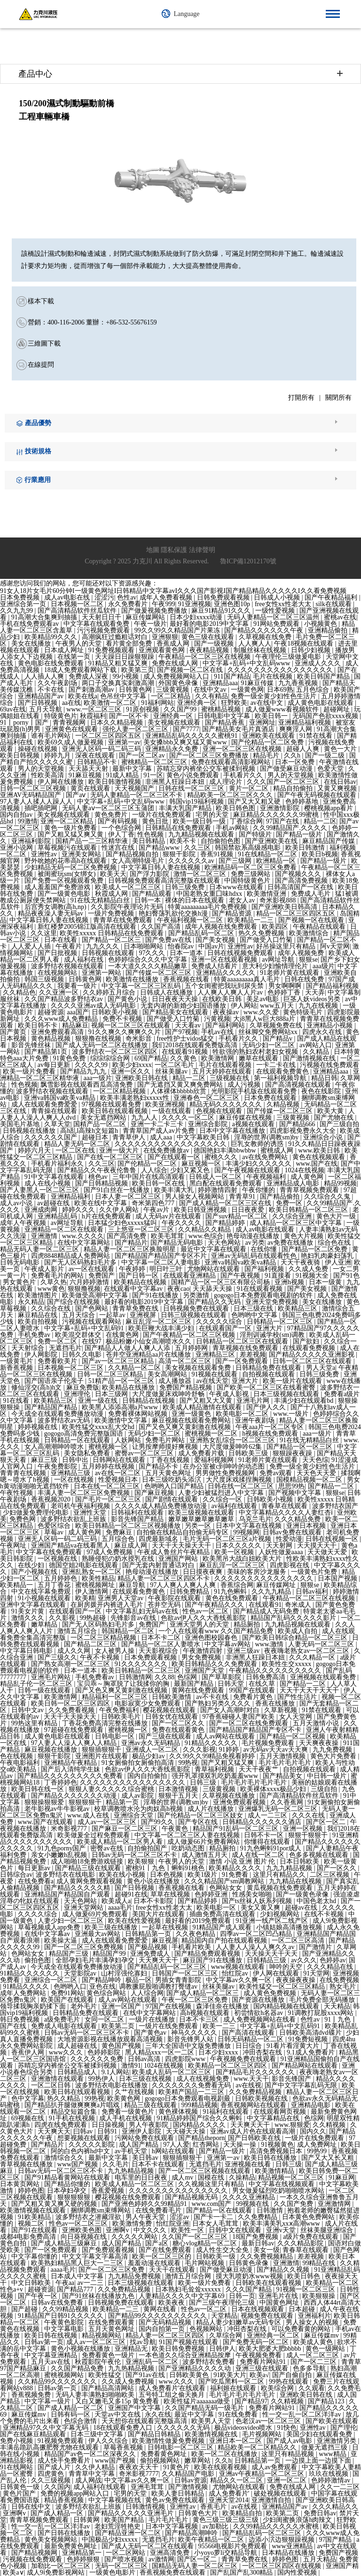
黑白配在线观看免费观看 (226, 1183)
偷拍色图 (38, 1960)
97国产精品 (336, 2539)
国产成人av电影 (290, 2440)
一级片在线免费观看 (162, 814)
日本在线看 (61, 939)
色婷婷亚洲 (212, 1894)
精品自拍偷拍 (293, 788)
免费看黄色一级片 (109, 2355)
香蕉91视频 (217, 854)
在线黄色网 (123, 1334)
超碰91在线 (131, 1894)
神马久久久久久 (195, 2032)
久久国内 (57, 2486)
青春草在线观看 (285, 1505)
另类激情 (197, 1295)
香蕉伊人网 (28, 2052)
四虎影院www (186, 2058)
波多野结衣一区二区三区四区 (115, 1051)
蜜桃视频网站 (65, 2374)
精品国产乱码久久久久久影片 (294, 1617)
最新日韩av (258, 2243)
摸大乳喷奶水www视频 (250, 2276)
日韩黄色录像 (249, 2263)
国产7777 (186, 729)
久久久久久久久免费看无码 (192, 2085)
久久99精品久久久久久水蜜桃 (277, 2526)
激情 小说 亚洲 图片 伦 (243, 1861)
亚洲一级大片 (120, 1150)
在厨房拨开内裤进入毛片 (108, 1604)
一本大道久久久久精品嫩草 (148, 966)
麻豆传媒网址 (277, 1584)
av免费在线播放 (291, 1242)
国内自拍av (17, 814)
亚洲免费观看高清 (58, 1031)
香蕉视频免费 (32, 2394)
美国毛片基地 (20, 1124)
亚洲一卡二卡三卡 (158, 1124)
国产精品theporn (201, 2137)
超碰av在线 (302, 1907)
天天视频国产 (135, 788)
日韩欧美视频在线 (262, 2098)
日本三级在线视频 (146, 2078)
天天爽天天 (54, 2131)
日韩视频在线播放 (30, 1130)
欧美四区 (276, 926)
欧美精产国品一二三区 (192, 2091)
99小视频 (126, 676)
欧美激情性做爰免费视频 (169, 2440)
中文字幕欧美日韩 (204, 1137)
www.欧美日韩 (319, 1150)
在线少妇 (32, 1565)
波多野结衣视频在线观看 (68, 966)
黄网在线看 (160, 2309)
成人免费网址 (317, 2144)
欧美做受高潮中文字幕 (96, 1295)
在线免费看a (36, 1881)
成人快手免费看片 (65, 2460)
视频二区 (32, 2223)
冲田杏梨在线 (263, 2052)
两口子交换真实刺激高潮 (119, 683)
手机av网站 (233, 827)
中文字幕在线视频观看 (282, 2184)
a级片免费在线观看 (311, 2236)
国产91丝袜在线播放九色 (99, 2295)
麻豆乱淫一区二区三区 (159, 1321)
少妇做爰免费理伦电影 (37, 1512)
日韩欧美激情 (172, 1696)
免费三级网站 (251, 873)
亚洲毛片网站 (51, 1677)
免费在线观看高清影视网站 (231, 762)
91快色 (287, 2427)
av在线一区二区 (118, 1473)
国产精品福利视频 (332, 985)
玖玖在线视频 (329, 2473)
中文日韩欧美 (32, 2282)
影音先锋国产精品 (138, 1519)
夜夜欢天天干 (139, 2467)
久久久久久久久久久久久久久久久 (264, 1578)
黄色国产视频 (122, 2045)
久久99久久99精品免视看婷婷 (213, 1756)
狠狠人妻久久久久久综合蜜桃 (112, 1789)
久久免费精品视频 (256, 2091)
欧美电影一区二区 (243, 1413)
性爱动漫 (289, 1538)
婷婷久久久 (79, 1209)
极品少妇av (149, 1756)
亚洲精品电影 (311, 2105)
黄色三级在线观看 (208, 636)
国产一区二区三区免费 (112, 2269)
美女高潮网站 (168, 1374)
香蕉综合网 (236, 1584)
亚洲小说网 (17, 847)
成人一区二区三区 (313, 2355)
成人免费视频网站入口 (177, 676)
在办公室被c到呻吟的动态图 (225, 1466)
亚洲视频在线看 (249, 2164)
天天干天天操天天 (71, 1716)
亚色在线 (102, 1986)
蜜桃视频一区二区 (212, 1433)
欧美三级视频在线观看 (202, 1512)
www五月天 (278, 1005)
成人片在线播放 (211, 1808)
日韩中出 (76, 1459)
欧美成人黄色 (314, 2342)
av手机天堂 (132, 2151)
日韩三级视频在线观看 (194, 1315)
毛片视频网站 (262, 2434)
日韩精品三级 (267, 1960)
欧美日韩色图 (236, 808)
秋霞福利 (93, 715)
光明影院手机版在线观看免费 (254, 1091)
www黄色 (51, 1288)
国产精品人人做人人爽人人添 (128, 1347)
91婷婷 (230, 1749)
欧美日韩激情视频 (115, 781)
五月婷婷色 (61, 1578)
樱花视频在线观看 (170, 1710)
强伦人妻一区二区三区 (136, 729)
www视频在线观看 (239, 1966)
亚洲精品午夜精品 (71, 1762)
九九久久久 (103, 946)
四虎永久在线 (323, 1031)
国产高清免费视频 (302, 880)
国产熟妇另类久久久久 (218, 1703)
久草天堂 (57, 1124)
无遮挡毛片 (65, 1347)
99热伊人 (102, 2078)
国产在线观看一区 (175, 1157)
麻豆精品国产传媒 (329, 841)
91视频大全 (313, 1275)
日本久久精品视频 (117, 722)
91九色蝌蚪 (231, 1591)
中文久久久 (150, 2230)
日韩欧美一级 (216, 2256)
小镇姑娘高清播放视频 (290, 1927)
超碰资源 (51, 1012)
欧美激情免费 (133, 2223)
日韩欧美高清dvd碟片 (311, 2032)
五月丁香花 (55, 1584)
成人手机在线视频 (126, 2118)
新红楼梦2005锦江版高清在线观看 (88, 926)
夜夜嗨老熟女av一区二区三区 (307, 1650)
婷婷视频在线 (38, 1426)
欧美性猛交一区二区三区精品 (283, 1986)
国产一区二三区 (314, 2361)
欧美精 (85, 1598)
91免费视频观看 (112, 650)
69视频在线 (28, 2118)
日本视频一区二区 (78, 604)
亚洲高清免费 (170, 2552)
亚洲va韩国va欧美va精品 (60, 1097)
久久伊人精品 (96, 2467)
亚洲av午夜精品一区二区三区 (262, 2473)
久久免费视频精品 (267, 2256)
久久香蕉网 (287, 1802)
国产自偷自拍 (293, 2374)
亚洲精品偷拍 (328, 630)
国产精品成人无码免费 (267, 1611)
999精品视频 (199, 2105)
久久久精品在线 (331, 1966)
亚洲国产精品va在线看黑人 (71, 1545)
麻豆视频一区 (202, 1163)
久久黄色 (184, 1058)
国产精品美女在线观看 (176, 1012)
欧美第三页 (137, 669)
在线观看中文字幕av (134, 1288)
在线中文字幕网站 (84, 1242)
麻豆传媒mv (322, 2335)
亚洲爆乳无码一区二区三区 (278, 1808)
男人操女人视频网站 (195, 1196)
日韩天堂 (232, 1683)
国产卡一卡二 (214, 2216)
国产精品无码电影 (177, 1242)
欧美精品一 (17, 1584)
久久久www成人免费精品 (62, 1018)
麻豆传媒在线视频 (246, 1117)
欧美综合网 (278, 2388)
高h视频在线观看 (205, 2012)
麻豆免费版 (82, 1387)
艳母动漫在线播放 (254, 1236)
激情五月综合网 (189, 2276)
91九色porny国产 (62, 1848)
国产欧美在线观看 (332, 2421)
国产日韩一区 (139, 1275)
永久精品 (31, 1301)
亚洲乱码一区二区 (153, 2361)
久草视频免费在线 (277, 1025)
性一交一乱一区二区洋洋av (302, 2414)
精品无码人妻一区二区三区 (40, 1249)
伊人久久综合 (109, 2440)
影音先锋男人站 (191, 2039)
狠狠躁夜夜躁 (293, 1453)
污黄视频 (217, 1018)
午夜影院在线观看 (175, 1598)
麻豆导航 (133, 1584)
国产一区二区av (142, 755)
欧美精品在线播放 (129, 1387)
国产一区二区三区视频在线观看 (205, 2170)
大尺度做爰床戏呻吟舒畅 (169, 1394)
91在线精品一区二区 (268, 854)
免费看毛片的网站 (58, 1275)
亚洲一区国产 (122, 2006)
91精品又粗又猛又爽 (118, 663)
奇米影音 (140, 1038)
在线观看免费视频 (310, 1347)
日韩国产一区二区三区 (186, 1973)
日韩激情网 (135, 1677)
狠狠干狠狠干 (309, 1835)
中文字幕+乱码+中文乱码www (247, 663)
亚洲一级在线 (98, 1400)
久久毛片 (115, 2164)
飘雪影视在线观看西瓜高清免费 (87, 1084)
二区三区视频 (330, 1874)
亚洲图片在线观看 (102, 1756)
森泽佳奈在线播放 (223, 2006)
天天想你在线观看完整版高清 (145, 2421)
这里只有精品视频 (288, 2453)
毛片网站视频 (205, 2263)
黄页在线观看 (91, 788)
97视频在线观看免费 (112, 1104)
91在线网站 (17, 2467)
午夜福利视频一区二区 (191, 920)
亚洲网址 (262, 722)
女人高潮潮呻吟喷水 (55, 1446)
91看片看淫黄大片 (294, 2045)
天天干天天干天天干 (310, 1690)
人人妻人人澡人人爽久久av (256, 1947)
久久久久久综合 (220, 1321)
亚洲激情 (45, 1236)
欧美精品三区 (298, 1308)
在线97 (92, 1341)
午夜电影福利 (20, 1762)
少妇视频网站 (280, 1914)
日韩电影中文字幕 (224, 715)
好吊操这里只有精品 (286, 946)
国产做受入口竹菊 (267, 939)
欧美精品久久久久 (236, 1868)
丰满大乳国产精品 (186, 808)
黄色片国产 (20, 2493)
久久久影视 (199, 1749)
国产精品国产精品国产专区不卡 (256, 1729)
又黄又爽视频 (338, 788)
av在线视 (248, 2085)
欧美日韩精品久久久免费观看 (215, 1663)
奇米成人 (299, 1604)
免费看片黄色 (254, 1696)
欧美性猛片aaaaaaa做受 (198, 2401)
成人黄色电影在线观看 (321, 702)
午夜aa (64, 2282)
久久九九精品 (272, 1591)
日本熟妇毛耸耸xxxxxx (189, 2289)
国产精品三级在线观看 (89, 1868)
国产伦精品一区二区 (148, 1163)
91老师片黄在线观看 (290, 972)
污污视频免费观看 (104, 630)
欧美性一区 (188, 2230)
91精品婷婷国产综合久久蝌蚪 (200, 2118)
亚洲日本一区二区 (236, 2440)
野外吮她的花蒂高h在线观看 (66, 860)
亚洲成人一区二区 (153, 1749)
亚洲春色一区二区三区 (207, 1097)
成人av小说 (17, 1203)
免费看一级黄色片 (129, 2111)
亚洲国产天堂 (205, 1670)
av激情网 (161, 2559)
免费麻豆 (120, 1532)
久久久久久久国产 (51, 1137)
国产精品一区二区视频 (293, 1736)
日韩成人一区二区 (216, 1176)
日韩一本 (148, 900)
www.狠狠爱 (292, 2124)
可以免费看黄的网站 (301, 2328)
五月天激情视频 (283, 1756)
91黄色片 (177, 2467)
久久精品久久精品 (205, 1229)
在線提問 (41, 364)
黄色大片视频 (304, 1236)
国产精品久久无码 (215, 1301)
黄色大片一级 (337, 1216)
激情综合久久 (65, 2157)
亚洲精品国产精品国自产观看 (68, 1894)
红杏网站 (207, 2144)
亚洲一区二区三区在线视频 (243, 748)
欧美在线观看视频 (221, 2467)
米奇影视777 (70, 1828)
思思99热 (291, 1486)
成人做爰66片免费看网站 (204, 1841)
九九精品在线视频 (296, 1881)
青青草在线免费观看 (123, 920)
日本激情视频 (179, 1789)
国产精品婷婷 (226, 1222)
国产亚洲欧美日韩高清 (285, 906)
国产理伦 (343, 2427)
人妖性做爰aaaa (282, 1552)
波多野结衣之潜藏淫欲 (89, 2216)
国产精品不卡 (159, 1466)
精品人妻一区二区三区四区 (166, 2335)
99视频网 (246, 1532)
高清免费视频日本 (277, 2151)
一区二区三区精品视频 (104, 1637)
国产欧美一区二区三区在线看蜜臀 (267, 1387)
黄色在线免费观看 (232, 1598)
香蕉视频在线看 (187, 979)
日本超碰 (303, 2309)
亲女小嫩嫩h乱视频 (60, 1854)
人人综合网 (147, 1993)
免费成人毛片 (311, 893)
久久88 (164, 1677)
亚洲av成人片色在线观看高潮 (253, 2131)
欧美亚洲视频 (166, 1104)
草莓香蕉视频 (124, 2447)
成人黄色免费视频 (270, 1993)
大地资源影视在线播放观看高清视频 (111, 2039)
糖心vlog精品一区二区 (205, 2243)
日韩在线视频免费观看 (241, 952)
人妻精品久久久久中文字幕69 (182, 2295)
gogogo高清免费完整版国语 (84, 1433)
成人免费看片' (230, 2493)
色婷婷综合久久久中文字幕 (148, 959)
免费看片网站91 (264, 2361)
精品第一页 (123, 1802)
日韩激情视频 (146, 2506)
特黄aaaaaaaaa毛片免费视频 (208, 906)
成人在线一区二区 (259, 1854)
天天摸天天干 (317, 1545)
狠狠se (308, 959)
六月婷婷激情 (90, 1282)
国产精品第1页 (46, 1051)
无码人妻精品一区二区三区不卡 (137, 794)
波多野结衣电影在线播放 (112, 2085)
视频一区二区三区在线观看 (131, 1025)
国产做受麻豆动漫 (287, 768)
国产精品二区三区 (91, 1644)
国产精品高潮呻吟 (192, 2532)
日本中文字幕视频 (172, 2526)
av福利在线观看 (235, 1505)
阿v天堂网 (335, 946)
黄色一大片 (341, 748)
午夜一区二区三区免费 (195, 1999)
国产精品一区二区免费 (315, 1249)
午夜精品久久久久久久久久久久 (276, 1670)
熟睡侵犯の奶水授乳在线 (119, 1558)
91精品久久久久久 (212, 1742)
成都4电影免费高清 (29, 2236)
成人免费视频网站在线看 (260, 2019)
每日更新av (35, 1868)
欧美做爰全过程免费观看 (94, 1835)
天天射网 (280, 1545)
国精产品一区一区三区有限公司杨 (221, 1282)
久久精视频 (330, 2124)
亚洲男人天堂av (121, 1598)
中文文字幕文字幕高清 (96, 2256)
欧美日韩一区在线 (159, 1183)
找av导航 (143, 2342)
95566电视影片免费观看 (233, 2546)
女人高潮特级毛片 (138, 860)
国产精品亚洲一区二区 (129, 2532)
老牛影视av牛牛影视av (57, 1808)
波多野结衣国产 (335, 1505)
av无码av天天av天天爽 (276, 1749)
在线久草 (263, 1683)
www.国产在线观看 (46, 1821)
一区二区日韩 (51, 2085)
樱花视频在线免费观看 (129, 2197)
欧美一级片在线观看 (293, 1380)
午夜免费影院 (58, 1466)
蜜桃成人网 (277, 1150)
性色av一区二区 (206, 1611)
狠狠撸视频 (84, 1288)
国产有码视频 (118, 821)
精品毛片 (267, 755)
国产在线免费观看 (166, 2249)
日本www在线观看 (237, 887)
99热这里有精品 (35, 1723)
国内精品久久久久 (200, 2124)
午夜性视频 (17, 1492)
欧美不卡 (184, 841)
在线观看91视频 (186, 1051)
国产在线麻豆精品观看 (34, 2434)
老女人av (243, 900)
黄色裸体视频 (179, 2111)
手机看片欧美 (192, 1947)
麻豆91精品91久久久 (221, 610)
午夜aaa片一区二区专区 (270, 1426)
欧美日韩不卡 (38, 1025)
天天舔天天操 (213, 1288)
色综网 (188, 1677)
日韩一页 (242, 2295)
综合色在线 (335, 1242)
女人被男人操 (115, 1650)
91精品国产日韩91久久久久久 (61, 2315)
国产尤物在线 (334, 1117)
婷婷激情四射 (218, 1189)
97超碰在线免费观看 (74, 1729)
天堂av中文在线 (118, 2414)
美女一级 (266, 2249)
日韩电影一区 (115, 1736)
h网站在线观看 (174, 2151)
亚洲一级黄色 (192, 1413)
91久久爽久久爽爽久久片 (125, 1031)
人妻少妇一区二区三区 (71, 1920)
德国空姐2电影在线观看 (84, 1565)
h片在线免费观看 (107, 1216)
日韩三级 (204, 1782)
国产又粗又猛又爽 (228, 1762)
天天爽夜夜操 (319, 1742)
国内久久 (313, 2131)
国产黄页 (14, 1031)
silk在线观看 (334, 604)
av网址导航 (279, 959)
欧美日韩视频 (20, 755)
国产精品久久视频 (284, 2269)
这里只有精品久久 (280, 1874)
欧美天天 (113, 873)
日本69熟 (280, 689)
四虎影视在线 (290, 1565)
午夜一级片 (150, 623)
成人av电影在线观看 (265, 1229)
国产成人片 (55, 2467)
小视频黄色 (321, 623)
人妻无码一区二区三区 (322, 1644)
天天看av (189, 1025)
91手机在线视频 (73, 2118)
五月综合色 (119, 1538)
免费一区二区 (58, 1341)
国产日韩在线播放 (65, 2532)
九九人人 (145, 1117)
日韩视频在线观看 (109, 952)
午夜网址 (14, 1545)
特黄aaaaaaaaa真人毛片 (247, 979)
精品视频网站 (102, 2335)
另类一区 (199, 1525)
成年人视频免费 (302, 952)
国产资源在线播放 (259, 1999)
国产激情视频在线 (310, 1058)
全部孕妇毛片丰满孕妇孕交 (95, 1960)
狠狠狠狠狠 (74, 2197)
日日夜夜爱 (248, 1209)
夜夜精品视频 (210, 650)
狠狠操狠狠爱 (45, 1802)
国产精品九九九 (84, 1071)
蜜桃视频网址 (96, 1584)
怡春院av (182, 946)
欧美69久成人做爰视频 (71, 742)
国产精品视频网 (35, 2552)
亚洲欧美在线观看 (269, 735)
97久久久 (153, 952)
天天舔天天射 (89, 768)
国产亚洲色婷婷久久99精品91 (145, 2203)
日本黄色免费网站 (309, 2216)
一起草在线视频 (166, 1927)
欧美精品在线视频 (141, 1282)
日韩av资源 (190, 2480)
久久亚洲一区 (59, 992)
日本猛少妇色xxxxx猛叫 (123, 1222)
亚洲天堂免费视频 (272, 1301)
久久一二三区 (340, 2486)
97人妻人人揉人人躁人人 (37, 801)
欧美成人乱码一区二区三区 (172, 2072)
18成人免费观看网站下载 (81, 669)
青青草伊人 (129, 1137)
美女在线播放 (32, 643)
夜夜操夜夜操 (296, 1979)
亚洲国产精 (342, 2565)
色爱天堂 (331, 768)
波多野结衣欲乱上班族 (74, 1519)
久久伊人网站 (120, 1209)
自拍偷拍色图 (221, 841)
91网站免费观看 (277, 623)
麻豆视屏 (165, 1940)
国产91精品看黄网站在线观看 (68, 2177)
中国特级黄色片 (248, 880)
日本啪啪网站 (144, 946)
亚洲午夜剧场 (255, 1420)
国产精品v (278, 1038)
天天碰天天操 (186, 2131)
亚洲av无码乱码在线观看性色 (254, 1255)
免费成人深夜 (89, 676)
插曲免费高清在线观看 (223, 1914)
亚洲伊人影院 (142, 2131)
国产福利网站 (226, 1025)
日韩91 (108, 2131)
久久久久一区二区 (189, 1117)
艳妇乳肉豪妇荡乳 (328, 1255)
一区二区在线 (76, 1150)
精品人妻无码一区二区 (78, 1143)
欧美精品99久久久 (51, 636)
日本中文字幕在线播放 (233, 1130)
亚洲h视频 (290, 1282)
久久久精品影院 (301, 2243)
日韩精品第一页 (149, 1933)
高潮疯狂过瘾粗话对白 (115, 636)
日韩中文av (28, 1710)
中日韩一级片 (327, 1775)
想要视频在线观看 (84, 2137)
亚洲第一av (124, 742)
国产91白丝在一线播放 (117, 1189)
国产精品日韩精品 (155, 2434)
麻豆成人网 (131, 1545)
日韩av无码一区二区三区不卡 (135, 1854)
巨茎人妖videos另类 (312, 999)
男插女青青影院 (179, 1979)
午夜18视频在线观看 (304, 643)
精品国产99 (110, 1953)
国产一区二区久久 (179, 1723)
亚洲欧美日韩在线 (142, 1078)
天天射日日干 (102, 617)
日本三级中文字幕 (98, 2434)
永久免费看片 (128, 604)
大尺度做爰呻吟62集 (233, 1446)
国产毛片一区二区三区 (109, 1499)
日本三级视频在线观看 (287, 1394)
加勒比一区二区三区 (61, 2565)
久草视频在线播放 (229, 1795)
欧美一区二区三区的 (162, 2256)
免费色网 (23, 1519)
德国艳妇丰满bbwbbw (226, 1150)
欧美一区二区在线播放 (225, 2453)
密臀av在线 (107, 1848)
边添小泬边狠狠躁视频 (282, 2539)
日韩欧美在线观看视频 (269, 2282)
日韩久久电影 (82, 1354)
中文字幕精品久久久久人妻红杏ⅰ (287, 1512)
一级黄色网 (247, 689)
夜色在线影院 (322, 1091)
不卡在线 (52, 689)
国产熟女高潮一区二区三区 (71, 1663)
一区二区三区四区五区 (109, 735)
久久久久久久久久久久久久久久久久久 (171, 1143)
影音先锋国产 (292, 2078)
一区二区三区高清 (299, 1940)
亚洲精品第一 (82, 2552)
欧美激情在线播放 (133, 979)
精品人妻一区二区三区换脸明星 (131, 1249)
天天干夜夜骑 (301, 1262)
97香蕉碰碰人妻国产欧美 (239, 1716)
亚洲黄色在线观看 (72, 729)
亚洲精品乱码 (58, 1216)
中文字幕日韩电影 (27, 1650)
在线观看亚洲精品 (190, 1275)
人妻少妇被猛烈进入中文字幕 (222, 1492)
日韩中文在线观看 (236, 2230)
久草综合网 (226, 2335)
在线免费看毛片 (159, 2210)
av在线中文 (268, 702)
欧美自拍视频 (38, 1321)
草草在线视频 (171, 1894)
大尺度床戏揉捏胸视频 (240, 1479)
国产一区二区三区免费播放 (209, 755)
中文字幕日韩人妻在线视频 (161, 867)
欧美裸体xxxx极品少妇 (274, 1789)
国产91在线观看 (35, 2230)
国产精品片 (131, 1242)
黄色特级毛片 (303, 1012)
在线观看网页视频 (280, 2111)
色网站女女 (226, 1887)
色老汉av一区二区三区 (269, 2421)
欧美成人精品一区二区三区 (135, 2184)
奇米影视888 (278, 900)
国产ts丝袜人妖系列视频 (258, 1900)
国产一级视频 (214, 643)
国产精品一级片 (300, 834)
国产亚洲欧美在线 (272, 841)
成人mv (183, 2177)
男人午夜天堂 (146, 2216)
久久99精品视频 (66, 2309)
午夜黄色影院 (65, 2322)
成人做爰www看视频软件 (283, 709)
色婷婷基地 (302, 801)
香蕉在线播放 (276, 1703)
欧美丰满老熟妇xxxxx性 (135, 1097)
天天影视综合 (159, 1650)
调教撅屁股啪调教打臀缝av (159, 1986)
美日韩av (146, 2157)
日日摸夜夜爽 (203, 1571)
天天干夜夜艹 (259, 1769)
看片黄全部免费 (130, 643)
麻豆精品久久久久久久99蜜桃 (277, 814)
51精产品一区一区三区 (122, 1380)
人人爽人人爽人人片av (231, 992)
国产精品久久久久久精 (78, 1887)
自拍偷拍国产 (148, 1848)
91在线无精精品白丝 (101, 900)
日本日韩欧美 (300, 1861)
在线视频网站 (58, 972)
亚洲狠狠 (165, 636)
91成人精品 (123, 775)
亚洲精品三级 (71, 1473)
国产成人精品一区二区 (71, 2407)
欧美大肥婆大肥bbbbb (271, 2348)
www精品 (333, 2453)
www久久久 (67, 2052)
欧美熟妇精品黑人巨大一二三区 (78, 2263)
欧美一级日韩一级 (200, 821)
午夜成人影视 (230, 1394)
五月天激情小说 (317, 1723)
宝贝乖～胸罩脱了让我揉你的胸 (124, 1683)
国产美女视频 (216, 939)
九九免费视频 (333, 1749)
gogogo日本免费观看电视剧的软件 (264, 1295)
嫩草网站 (198, 2460)
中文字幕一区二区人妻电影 (161, 1262)
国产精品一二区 (332, 1486)
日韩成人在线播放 (167, 992)
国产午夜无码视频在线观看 (317, 794)
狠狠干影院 (180, 854)
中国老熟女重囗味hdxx (210, 893)
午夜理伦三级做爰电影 (289, 656)
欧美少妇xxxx (132, 1064)
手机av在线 (218, 1031)
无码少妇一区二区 (269, 1045)
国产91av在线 (146, 2374)
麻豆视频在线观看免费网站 (192, 1420)
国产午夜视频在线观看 (248, 1170)
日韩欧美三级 (249, 1453)
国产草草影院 (222, 1677)
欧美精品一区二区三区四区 (228, 2065)
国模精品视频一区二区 (310, 1479)
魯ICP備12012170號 (248, 561)
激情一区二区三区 (200, 873)
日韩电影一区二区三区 (181, 2447)
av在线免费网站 (266, 1157)
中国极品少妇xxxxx (111, 2539)
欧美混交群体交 (79, 1334)
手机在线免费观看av (30, 623)
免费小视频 (17, 2440)
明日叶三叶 (166, 1268)
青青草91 (243, 1196)
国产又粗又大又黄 (207, 1400)
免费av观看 (276, 1473)
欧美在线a (82, 696)
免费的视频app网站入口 (75, 2493)
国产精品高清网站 (108, 2388)
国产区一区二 (326, 1821)
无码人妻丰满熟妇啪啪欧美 (95, 2394)
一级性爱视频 (276, 610)
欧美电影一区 (217, 1907)
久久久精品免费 (298, 1519)
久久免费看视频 (72, 1710)
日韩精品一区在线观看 (78, 1440)
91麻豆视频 (86, 775)
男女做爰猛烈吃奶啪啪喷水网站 (279, 2190)
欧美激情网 (218, 1058)
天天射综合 (28, 1347)
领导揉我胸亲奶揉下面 (34, 2006)
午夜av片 (157, 1209)
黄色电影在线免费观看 (52, 663)
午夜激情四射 (203, 1650)
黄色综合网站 (107, 1993)
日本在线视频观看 (258, 2309)
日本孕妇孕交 (67, 2190)
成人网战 (88, 2480)
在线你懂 (265, 1249)
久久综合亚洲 (293, 1216)
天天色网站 (225, 1242)
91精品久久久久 (27, 1986)
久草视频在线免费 (266, 636)
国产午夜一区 (38, 2295)
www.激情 (270, 1644)
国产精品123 (327, 2401)
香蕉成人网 (174, 643)
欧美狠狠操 (319, 2295)
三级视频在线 (230, 1078)
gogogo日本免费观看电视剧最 (188, 2098)
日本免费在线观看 (271, 1097)
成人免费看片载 (202, 1453)
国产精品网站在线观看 (305, 2065)
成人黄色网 (307, 1176)
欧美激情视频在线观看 (34, 2210)
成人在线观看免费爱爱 (45, 1104)
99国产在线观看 (253, 1690)
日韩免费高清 (266, 1677)
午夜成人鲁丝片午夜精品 (174, 1552)
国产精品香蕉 (225, 722)
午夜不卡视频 (100, 1657)
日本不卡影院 (154, 1900)
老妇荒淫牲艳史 (118, 2526)
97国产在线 (283, 821)
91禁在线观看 (322, 1710)
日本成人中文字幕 (78, 2276)
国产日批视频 (58, 952)
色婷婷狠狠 (84, 2559)
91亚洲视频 (194, 604)
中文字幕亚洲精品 (51, 2355)
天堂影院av (81, 1973)
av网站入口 (315, 1045)
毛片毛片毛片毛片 (286, 1762)
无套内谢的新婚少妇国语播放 (184, 1005)
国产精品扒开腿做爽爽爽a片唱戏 (72, 2105)
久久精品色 (19, 992)
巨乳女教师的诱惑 (258, 1143)
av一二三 (91, 2282)
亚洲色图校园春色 (212, 1637)
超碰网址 (337, 709)
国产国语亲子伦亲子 (55, 1380)
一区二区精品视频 (120, 1091)
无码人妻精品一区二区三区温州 (274, 617)
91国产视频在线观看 (189, 2342)
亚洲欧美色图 (82, 2230)
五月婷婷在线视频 (109, 1466)
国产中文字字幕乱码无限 (302, 2085)
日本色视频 (167, 1874)
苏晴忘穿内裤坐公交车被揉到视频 (207, 768)
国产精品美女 (283, 1775)
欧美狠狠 (142, 1861)
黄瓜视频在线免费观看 (280, 1887)
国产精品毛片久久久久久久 (256, 2072)
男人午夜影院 (149, 2124)
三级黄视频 (173, 689)
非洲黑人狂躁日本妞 (175, 781)
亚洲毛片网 (253, 1400)
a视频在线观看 (254, 1124)
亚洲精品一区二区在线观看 (64, 1229)
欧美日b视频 (320, 854)
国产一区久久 (337, 1868)
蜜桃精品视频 (222, 709)
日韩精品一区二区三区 (280, 1321)
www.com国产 (212, 2203)
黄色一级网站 (326, 2348)
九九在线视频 (319, 1005)
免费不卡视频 (123, 1018)
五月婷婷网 (192, 1347)
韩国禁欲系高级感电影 (249, 847)
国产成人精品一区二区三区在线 (226, 1203)
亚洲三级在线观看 (262, 2368)
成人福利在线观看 (100, 2486)
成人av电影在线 (68, 597)
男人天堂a (320, 1367)
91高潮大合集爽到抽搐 (45, 617)
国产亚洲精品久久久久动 (195, 2368)
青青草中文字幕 (93, 2473)
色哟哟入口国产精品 (174, 1486)
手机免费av (35, 1334)
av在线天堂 (212, 1380)
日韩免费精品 (190, 1591)
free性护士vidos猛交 (186, 1038)
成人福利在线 (84, 959)
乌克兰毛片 (255, 1519)
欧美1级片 (203, 1874)
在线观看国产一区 (226, 1328)
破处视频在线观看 (281, 2493)
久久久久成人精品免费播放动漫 (162, 1505)
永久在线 (158, 2414)
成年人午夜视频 (24, 1222)
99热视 (188, 1762)
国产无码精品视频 (166, 2322)
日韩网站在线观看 (120, 1459)
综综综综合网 (111, 1058)
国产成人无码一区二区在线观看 (149, 2546)
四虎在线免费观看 (61, 2124)
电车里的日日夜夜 (142, 2177)
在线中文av (211, 689)
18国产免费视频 (256, 2236)
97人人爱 (176, 2144)
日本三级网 (112, 1394)
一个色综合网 (122, 827)
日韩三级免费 (185, 887)
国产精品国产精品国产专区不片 (162, 1255)
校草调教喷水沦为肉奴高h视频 (139, 1808)
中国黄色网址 (280, 2302)
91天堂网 (316, 1973)
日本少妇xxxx (219, 2052)
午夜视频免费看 (259, 2355)
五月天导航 (46, 709)
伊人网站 (244, 1005)
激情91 (131, 2065)
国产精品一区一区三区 (300, 1446)
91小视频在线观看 (45, 1598)
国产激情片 (316, 1947)
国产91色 (346, 1275)
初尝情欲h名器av (259, 2012)
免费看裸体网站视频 (138, 1413)
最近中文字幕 (195, 2414)
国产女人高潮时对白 (230, 1710)
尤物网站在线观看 (214, 1268)
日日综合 (249, 2045)
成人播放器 (175, 1380)
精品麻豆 (75, 1025)
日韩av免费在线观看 (293, 1532)
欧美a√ (259, 2374)
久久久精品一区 (313, 1657)
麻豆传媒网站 (146, 617)
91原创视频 (143, 709)
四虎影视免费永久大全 (303, 1130)
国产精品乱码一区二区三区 (167, 1966)
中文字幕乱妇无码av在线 (143, 1611)
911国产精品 (232, 676)
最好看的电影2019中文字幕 (210, 623)
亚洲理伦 (78, 1394)
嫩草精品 (45, 1624)
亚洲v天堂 (282, 2230)
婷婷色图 (31, 2190)
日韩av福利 (313, 1591)
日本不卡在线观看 (159, 2164)
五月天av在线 (51, 2361)
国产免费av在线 (169, 939)
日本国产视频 (338, 1578)
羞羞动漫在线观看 (155, 2263)
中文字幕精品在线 (274, 2118)
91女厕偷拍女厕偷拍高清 (139, 1762)
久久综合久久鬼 (328, 1196)
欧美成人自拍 (298, 1631)
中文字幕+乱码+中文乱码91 (85, 1328)
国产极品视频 (148, 1947)
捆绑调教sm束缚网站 (102, 2210)
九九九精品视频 (290, 1868)
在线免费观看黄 (112, 2322)
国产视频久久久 (299, 873)
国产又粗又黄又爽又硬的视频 (55, 2203)
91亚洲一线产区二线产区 (272, 1920)
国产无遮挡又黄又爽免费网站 (181, 1084)
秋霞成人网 (112, 893)
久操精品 (242, 2177)
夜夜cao (178, 1288)
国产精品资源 (232, 913)
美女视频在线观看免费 (199, 1367)
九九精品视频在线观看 (202, 834)
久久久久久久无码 (184, 2427)
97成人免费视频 (110, 1552)
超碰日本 (96, 1137)
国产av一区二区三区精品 (119, 1361)
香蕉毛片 (214, 2506)
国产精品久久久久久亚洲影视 (312, 1354)
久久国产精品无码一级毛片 (205, 2407)
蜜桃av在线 (340, 617)
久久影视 (63, 1617)
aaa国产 (78, 1012)
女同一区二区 (105, 2019)
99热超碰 (93, 1617)
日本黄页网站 (20, 2184)
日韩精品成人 (78, 2072)
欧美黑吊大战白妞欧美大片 (243, 1558)
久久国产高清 (161, 926)
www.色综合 (205, 1236)
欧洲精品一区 (277, 860)
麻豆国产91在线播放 (213, 1960)
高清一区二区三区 (185, 1361)
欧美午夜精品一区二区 (212, 2539)
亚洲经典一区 (198, 702)
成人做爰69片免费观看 (96, 1914)
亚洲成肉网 (41, 1209)
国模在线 (212, 2177)
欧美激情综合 (309, 933)
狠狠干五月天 (179, 1795)
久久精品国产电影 (189, 2473)
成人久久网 (74, 1650)
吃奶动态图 (189, 1848)
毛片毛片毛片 (169, 2519)
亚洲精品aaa (220, 683)
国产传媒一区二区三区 (159, 972)
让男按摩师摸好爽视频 (166, 1446)
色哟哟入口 (70, 1986)
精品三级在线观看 (151, 2105)
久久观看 (311, 2388)
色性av (126, 597)
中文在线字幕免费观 (41, 1591)
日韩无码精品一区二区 (251, 2039)
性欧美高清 (48, 775)
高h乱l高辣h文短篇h (89, 1130)
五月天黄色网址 (169, 1473)
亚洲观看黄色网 (163, 650)
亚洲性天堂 (90, 1512)
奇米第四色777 (154, 1203)
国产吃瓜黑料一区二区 (232, 2381)
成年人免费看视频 (167, 597)
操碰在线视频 (38, 748)
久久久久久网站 (135, 2236)
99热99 (318, 2151)
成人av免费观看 (275, 2467)
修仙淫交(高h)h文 (37, 1387)
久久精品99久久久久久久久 (58, 2381)
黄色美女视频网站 (51, 2539)
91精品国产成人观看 (222, 1927)
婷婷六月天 (35, 1150)
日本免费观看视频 (151, 1657)
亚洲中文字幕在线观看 (34, 1604)
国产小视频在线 (35, 1571)
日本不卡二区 (161, 1637)
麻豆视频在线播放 (51, 1749)
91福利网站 (157, 702)
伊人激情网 (92, 1591)
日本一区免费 (295, 762)
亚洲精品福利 (71, 1196)
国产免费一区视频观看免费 (64, 880)
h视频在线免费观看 (271, 1433)
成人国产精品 (139, 2144)
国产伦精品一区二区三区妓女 (201, 1815)
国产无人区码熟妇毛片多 (81, 1262)
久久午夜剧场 (58, 683)
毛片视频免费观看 (269, 1742)
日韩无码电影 (20, 1262)
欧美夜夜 (172, 2302)
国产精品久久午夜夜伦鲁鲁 (97, 1170)
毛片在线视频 (273, 676)
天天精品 (337, 2006)
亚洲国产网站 (179, 1558)
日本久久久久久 (239, 1545)
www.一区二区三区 (94, 709)
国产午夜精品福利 (332, 597)
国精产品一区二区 (100, 1124)
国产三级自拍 (339, 1124)
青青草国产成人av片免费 (159, 1130)
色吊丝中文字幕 (124, 696)
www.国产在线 (316, 1163)
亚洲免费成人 (151, 1953)
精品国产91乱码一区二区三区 (236, 1828)
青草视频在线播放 (27, 2164)
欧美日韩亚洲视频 (201, 1209)
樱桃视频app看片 (329, 808)
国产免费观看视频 (109, 2249)
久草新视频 (281, 1710)
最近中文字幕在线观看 (214, 1249)
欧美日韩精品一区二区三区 (309, 1209)
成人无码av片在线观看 (169, 1216)
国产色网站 (92, 1308)
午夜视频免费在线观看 (244, 2058)
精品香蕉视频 (65, 2500)
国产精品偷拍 (280, 1196)
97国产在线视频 (169, 2006)
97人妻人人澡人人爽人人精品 (74, 1742)
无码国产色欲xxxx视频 (326, 715)
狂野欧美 (234, 702)
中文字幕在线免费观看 (50, 1552)
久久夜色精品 (196, 1933)
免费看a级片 (342, 1394)
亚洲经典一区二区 (274, 2335)
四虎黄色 (52, 2473)
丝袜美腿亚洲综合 (327, 2230)
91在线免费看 (238, 2414)
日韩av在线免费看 (58, 2302)
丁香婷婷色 (60, 1782)
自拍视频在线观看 (269, 1374)
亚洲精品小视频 (330, 1025)
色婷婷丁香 (284, 992)
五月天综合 (79, 1315)
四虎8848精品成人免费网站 (71, 1255)
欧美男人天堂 (212, 2421)
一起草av (113, 1315)
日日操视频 (109, 2124)
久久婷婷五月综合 (110, 992)
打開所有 (301, 397)
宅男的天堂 (213, 814)
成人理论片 (226, 781)
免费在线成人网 (176, 663)
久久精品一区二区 (135, 1367)
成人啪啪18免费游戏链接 (88, 1861)
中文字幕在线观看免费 (97, 623)
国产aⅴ (76, 794)
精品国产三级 (69, 1953)
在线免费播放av (167, 1150)
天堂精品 (224, 2315)
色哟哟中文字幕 (255, 1315)
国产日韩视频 (38, 702)
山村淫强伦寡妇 (125, 1973)
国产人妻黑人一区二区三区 (40, 1189)
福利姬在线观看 (234, 2388)
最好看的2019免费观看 (199, 1920)
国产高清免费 (127, 1236)
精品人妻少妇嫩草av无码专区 (239, 2322)
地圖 (152, 549)
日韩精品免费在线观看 (269, 1367)
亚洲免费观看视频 (240, 1802)
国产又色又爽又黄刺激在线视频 (186, 1426)
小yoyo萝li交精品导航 (226, 2552)
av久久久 (304, 1960)
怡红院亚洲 (172, 2223)
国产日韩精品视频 (102, 1183)
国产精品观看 (152, 893)
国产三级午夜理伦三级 (223, 2302)
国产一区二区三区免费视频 (84, 1947)
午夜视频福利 (267, 1176)
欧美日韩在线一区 (38, 1789)
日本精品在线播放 (289, 2552)
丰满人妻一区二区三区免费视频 (85, 1492)
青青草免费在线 (136, 1308)
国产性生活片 (298, 1696)
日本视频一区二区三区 (71, 1367)
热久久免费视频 (262, 933)
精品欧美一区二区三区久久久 (231, 794)
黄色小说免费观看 (193, 775)
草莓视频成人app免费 (50, 1927)
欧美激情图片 (38, 1295)
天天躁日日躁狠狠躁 (125, 656)
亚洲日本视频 (307, 1525)
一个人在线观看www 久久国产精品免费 (216, 1631)
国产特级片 (256, 834)
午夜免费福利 (120, 1710)
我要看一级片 (78, 985)
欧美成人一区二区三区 (129, 887)
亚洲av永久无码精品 (151, 1742)
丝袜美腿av (172, 1071)
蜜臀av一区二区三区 (145, 1453)
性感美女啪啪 (253, 1894)
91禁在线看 (316, 735)
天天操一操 (240, 2144)
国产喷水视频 (125, 2559)
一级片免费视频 (112, 913)
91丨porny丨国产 (25, 722)
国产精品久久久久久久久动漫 (74, 1795)
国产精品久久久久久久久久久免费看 (71, 1775)
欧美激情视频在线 (212, 2434)
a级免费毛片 (63, 2019)
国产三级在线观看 (166, 1736)
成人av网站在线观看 (226, 1736)
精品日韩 (324, 1078)
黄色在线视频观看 (319, 1157)
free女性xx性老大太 (284, 604)
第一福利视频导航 (281, 1078)
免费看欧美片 (58, 1361)
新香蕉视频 (17, 1367)
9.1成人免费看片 (311, 2052)
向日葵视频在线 (85, 2236)
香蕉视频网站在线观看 (254, 2105)
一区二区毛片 (175, 1064)
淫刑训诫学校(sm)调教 (273, 1334)
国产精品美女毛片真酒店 (239, 729)
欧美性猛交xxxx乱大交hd (99, 1426)
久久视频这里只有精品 (212, 2184)
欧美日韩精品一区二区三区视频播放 (128, 1525)
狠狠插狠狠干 (102, 1749)
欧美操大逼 (61, 1940)
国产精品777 (76, 2289)
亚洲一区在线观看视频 (225, 959)
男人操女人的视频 (313, 2322)
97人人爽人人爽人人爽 (184, 1584)
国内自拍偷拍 (148, 1775)
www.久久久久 (83, 1236)
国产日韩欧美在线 (255, 2137)
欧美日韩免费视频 (179, 2348)
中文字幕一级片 (48, 2401)
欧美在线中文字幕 (101, 1203)
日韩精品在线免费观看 (179, 827)
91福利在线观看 (227, 2111)
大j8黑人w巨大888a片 (265, 1018)
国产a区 (157, 2243)
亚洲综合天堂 (134, 1815)
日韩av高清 (145, 2058)
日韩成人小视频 (278, 597)
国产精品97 (251, 2401)
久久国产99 (181, 709)
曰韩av (83, 2131)
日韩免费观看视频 (224, 597)
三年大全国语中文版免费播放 (189, 2045)
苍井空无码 (165, 1604)
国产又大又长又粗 (328, 2157)
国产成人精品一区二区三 (203, 1993)
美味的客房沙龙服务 (257, 1571)
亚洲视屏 (144, 1315)
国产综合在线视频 (74, 1301)
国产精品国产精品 (51, 1407)
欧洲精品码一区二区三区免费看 (251, 867)
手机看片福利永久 (58, 1163)
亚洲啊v (118, 2230)
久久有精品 (211, 696)
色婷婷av (332, 1960)
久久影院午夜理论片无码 (128, 906)
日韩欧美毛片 (121, 1716)
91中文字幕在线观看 (55, 1176)
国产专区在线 (199, 1821)
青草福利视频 (215, 1769)
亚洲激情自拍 (272, 2500)
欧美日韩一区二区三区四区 (71, 1703)
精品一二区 (320, 821)
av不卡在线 (213, 1696)
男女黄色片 (20, 1282)
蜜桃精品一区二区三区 (155, 762)
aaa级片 (324, 966)
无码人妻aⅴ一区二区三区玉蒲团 (109, 808)
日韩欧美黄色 (190, 2374)
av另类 (255, 1242)
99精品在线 (319, 2263)
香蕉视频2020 (51, 1499)
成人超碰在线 (78, 2045)
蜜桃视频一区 (109, 1446)
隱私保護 (174, 549)
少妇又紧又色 (191, 1170)
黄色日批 (156, 821)
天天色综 (315, 1459)
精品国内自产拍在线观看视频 (225, 1940)
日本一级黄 (326, 1282)
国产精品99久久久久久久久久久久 (158, 2315)
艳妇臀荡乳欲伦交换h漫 (174, 913)
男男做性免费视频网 (226, 1473)
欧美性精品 (98, 1578)
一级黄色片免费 (315, 1571)
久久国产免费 (294, 2203)
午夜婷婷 (133, 1268)
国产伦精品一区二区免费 (268, 742)
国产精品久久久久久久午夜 (264, 630)
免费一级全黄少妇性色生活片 (274, 696)
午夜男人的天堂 (79, 643)
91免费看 (236, 1874)
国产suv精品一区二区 (237, 1216)
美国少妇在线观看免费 (320, 2434)
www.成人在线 (88, 1815)
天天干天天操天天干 (182, 1545)
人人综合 (154, 1170)
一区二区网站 (126, 2552)
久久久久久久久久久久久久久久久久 (281, 669)
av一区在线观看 (92, 1268)
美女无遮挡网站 (104, 1117)
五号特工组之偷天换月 (172, 2394)
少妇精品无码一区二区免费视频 (71, 867)
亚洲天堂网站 (84, 1907)
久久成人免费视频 (129, 2381)
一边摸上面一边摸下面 (319, 2460)
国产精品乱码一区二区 (202, 933)
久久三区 (198, 847)
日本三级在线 (254, 1308)
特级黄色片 (60, 715)
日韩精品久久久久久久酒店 (262, 1821)
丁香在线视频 (170, 1459)
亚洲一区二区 (287, 2480)
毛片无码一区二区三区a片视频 (228, 1538)
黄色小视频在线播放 (81, 2348)
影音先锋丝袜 (32, 1045)
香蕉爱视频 (108, 2190)
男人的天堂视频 (42, 768)
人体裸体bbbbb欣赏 (179, 1091)
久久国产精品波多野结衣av (64, 999)
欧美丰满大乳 (175, 1189)
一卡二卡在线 (277, 1064)
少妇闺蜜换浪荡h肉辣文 (298, 2519)
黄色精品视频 (51, 1038)
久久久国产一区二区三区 (284, 781)
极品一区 (139, 1979)
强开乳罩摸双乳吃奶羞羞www (216, 1775)
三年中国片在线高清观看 (149, 1176)
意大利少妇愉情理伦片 (276, 966)
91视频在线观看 (215, 1374)
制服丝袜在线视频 (261, 650)
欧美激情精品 (275, 2170)
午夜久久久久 (182, 1222)
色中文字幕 (27, 2098)
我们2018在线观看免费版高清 (195, 1045)
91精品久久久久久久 (30, 1973)
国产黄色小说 (128, 999)
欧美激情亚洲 (267, 893)
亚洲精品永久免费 (172, 748)
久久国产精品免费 (78, 2368)
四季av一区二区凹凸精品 (257, 1933)
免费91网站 (67, 1993)
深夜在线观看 (96, 755)
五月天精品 (319, 2559)
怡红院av (236, 1973)
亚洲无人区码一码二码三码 (102, 748)
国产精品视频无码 (192, 2197)
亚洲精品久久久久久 (226, 972)
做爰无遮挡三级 (325, 2447)
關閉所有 (338, 397)
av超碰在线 (54, 1203)
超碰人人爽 (303, 748)
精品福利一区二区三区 (115, 1696)
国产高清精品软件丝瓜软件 (78, 610)
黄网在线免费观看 (199, 1690)
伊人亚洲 (338, 1262)
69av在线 (13, 709)
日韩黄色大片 (199, 2513)
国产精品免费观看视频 (208, 1953)
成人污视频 (245, 1084)
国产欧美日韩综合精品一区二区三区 (295, 1637)
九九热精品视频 (132, 2170)
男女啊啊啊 (285, 985)
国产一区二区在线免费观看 (249, 1723)
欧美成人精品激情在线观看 (203, 1407)
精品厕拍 (248, 1624)
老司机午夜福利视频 (81, 1505)
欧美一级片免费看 (30, 1071)
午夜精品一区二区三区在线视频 (205, 656)
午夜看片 (69, 946)
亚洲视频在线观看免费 (324, 1677)
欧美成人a (116, 1900)
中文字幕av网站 (228, 1644)
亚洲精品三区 (216, 1354)
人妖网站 (129, 1440)
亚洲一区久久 (131, 1071)
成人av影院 (138, 1795)
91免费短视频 (309, 2039)
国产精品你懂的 (68, 2184)
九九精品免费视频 (135, 2276)
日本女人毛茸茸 (216, 2223)
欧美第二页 (119, 2026)
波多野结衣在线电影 (66, 1874)
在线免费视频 (339, 1979)
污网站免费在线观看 (145, 2137)
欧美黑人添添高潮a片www (121, 1407)
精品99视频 (340, 1183)
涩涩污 (104, 597)
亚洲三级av (244, 1650)
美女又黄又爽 (261, 1907)
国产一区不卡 (129, 715)
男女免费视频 (202, 1657)
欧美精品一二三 (251, 920)
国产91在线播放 (156, 1295)
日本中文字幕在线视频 (249, 1525)
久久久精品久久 (335, 2506)
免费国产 (102, 1275)
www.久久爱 (261, 1012)
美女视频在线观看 (175, 722)
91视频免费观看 (62, 2440)
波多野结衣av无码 (65, 1420)
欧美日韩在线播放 (271, 2157)
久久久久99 (92, 1064)
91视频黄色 (277, 2144)
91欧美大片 (229, 2374)
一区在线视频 (74, 1479)
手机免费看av (95, 1677)
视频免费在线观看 (268, 2315)
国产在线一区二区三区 (111, 1157)
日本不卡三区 (199, 2019)
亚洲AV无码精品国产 (31, 794)
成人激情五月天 (205, 1854)
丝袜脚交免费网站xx (268, 1031)
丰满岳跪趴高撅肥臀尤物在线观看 (50, 2447)
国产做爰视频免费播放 (155, 610)
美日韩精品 (149, 841)
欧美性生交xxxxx (287, 1663)
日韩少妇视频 (311, 650)
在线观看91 (265, 1604)
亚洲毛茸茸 (148, 2486)
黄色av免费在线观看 (175, 2500)
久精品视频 (284, 1104)
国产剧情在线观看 (172, 1499)
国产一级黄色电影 (65, 893)
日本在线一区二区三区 (107, 1486)
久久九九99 (17, 610)
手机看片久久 (244, 775)
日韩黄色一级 (20, 2486)
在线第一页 (74, 656)
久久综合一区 (223, 1499)
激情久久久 (28, 1617)
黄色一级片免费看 (71, 827)
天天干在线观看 (173, 2269)
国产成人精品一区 (58, 2513)
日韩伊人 (222, 2348)
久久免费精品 (258, 2216)
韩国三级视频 (45, 979)
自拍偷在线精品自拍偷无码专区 (183, 1532)
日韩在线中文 (32, 2506)
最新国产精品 (194, 1683)
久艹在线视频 (135, 2091)
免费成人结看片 (215, 966)
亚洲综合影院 (208, 1124)
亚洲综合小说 (324, 1137)
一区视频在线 (58, 1558)
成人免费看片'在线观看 (173, 2388)
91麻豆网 (342, 2177)
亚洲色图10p (233, 604)
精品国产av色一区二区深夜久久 (91, 2453)
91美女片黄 (28, 1611)
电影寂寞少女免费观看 (148, 1703)
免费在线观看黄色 (179, 1729)
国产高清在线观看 (249, 2032)
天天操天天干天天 (272, 1953)
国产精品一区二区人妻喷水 (161, 1644)
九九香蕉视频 (299, 683)
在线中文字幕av (48, 1933)
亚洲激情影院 (280, 808)
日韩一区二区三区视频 (34, 788)
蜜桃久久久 (221, 1157)
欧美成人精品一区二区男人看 (121, 1841)
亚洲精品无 (132, 2348)
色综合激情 (81, 2421)
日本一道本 (187, 952)
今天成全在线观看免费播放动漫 (58, 1413)
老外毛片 (85, 2006)
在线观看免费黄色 (283, 1071)
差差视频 (253, 1354)
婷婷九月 (58, 755)
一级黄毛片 (17, 1361)
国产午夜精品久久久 (215, 1604)
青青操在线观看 (55, 1110)
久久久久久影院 (93, 2144)
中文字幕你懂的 (35, 2256)
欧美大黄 (331, 1110)
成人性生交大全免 (223, 2249)
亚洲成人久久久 (319, 663)
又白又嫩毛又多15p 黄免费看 (118, 2401)
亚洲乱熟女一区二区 (92, 1571)
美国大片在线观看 (159, 1914)
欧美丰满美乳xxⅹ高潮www (282, 2223)
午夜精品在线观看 (320, 926)
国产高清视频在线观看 (299, 1084)
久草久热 (53, 1282)
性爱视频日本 (119, 1479)
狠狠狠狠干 (86, 1802)
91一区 (153, 775)
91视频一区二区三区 (306, 2289)
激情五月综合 (78, 1631)
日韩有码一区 (71, 2414)
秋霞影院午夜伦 (99, 2361)
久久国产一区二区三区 (195, 2236)
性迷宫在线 (119, 847)
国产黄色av (151, 2032)
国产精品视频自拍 (133, 854)
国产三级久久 (57, 1657)
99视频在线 (253, 2203)
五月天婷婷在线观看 (222, 1071)
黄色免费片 (111, 814)
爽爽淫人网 (296, 729)
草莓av (54, 1532)
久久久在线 (309, 1815)
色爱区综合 (55, 1525)
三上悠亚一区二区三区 (142, 1229)
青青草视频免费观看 (310, 1189)
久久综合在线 (51, 1308)
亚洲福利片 (314, 2315)
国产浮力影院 (150, 873)
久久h (293, 755)
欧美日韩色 (304, 2276)
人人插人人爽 (45, 676)
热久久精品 (64, 2098)
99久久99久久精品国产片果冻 (178, 630)
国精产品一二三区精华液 (92, 841)
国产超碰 (25, 2309)
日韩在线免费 (305, 979)
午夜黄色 (176, 1828)
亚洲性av (45, 854)
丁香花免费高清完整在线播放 (105, 1723)
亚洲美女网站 (82, 854)
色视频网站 (206, 2328)
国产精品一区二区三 (112, 939)
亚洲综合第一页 (24, 604)
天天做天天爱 (328, 1552)
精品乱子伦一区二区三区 (37, 1683)
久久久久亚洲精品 (249, 2197)
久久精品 (317, 1051)
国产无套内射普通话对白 (159, 1565)
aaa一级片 (98, 1078)
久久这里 (44, 933)
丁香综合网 (246, 821)
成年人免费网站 (24, 1993)
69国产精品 (150, 1058)
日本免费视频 (20, 597)
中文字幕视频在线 (115, 2500)
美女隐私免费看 (88, 1453)
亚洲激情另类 (337, 2440)
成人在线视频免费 (203, 2078)
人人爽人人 (254, 643)
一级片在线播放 (153, 2019)
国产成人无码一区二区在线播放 (102, 1045)
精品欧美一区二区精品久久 (258, 2447)
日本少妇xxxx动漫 (197, 617)
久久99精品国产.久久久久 (291, 827)
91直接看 (279, 1275)
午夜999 (163, 604)
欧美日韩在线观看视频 (115, 1110)
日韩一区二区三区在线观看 (313, 1361)
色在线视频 (17, 1756)
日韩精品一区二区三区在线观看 (243, 1341)
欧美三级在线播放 (112, 1927)
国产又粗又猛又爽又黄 (71, 834)
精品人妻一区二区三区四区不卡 (165, 1578)
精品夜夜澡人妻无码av (51, 913)
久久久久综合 (38, 1914)
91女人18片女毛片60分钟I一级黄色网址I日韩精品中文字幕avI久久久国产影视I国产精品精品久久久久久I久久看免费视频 (173, 590)
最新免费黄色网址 (71, 2546)
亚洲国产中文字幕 (135, 2407)
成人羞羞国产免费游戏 (58, 887)
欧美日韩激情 (306, 847)
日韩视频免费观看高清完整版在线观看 (165, 880)
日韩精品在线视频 (149, 1400)
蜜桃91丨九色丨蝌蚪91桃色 (166, 1868)
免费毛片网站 (166, 1440)
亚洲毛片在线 (279, 2295)
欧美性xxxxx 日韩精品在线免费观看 (112, 933)
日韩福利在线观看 (138, 1512)
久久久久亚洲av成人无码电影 (94, 1005)
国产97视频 (181, 1031)
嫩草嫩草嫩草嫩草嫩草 (202, 1519)
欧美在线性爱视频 (135, 1920)
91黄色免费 (70, 1058)
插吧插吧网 (41, 808)
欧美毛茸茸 (168, 1236)
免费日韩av (320, 2513)
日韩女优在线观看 (172, 1716)
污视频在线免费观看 (329, 1064)
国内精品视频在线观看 (287, 2006)
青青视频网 (70, 722)
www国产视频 (78, 2164)
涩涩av (180, 2216)
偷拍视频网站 (160, 2460)
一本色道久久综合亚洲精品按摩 (186, 2355)
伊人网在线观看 (277, 1973)
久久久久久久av (192, 860)
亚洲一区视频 (303, 1828)
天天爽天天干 (159, 1960)
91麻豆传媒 (258, 683)
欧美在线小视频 (123, 1874)
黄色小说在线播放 (154, 1881)
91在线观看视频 (260, 1288)
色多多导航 (310, 2368)
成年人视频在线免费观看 (222, 926)
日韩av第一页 (43, 2342)
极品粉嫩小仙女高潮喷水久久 (149, 1341)
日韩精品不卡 (97, 762)
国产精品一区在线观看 (220, 2210)
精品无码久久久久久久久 (226, 1104)
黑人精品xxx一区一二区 (160, 2052)
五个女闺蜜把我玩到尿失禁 (225, 985)
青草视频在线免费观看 (246, 1347)
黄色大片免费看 (334, 1756)
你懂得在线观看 (268, 1841)
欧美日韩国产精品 (324, 676)
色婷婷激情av (331, 2480)
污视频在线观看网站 (92, 1321)
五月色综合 (313, 689)
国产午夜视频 (241, 1275)
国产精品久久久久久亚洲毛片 (131, 2513)
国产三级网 (236, 860)
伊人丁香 (121, 834)
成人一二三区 (268, 1815)
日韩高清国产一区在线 (301, 887)
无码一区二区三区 (122, 2565)
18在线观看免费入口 (123, 2427)
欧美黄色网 (124, 2098)
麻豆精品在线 (38, 1315)
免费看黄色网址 (164, 2453)
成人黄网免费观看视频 (90, 1881)
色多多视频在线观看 (319, 1854)
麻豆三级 (45, 1459)
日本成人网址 (65, 650)
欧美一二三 (220, 2026)
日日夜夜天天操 (176, 999)
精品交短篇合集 (75, 2111)
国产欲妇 (307, 1341)
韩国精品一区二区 (129, 1631)
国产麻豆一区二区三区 (125, 1828)
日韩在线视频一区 (333, 1538)
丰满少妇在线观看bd (304, 1400)
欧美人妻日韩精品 (178, 2493)
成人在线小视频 (48, 1183)
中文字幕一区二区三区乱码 (142, 985)
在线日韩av (340, 781)
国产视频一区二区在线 (191, 669)
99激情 (28, 821)
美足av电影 (263, 999)
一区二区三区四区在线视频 (282, 2565)
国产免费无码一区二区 (256, 2342)
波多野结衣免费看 (209, 2361)
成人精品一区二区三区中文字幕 (297, 1222)
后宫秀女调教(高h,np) (56, 906)
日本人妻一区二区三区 (129, 1196)
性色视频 (151, 834)
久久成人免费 (309, 1268)
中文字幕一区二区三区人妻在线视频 (188, 1835)
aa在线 (71, 702)
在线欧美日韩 (222, 999)
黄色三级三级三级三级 (226, 2519)
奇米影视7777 (138, 2473)
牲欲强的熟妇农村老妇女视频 (256, 1051)
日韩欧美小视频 (116, 1012)
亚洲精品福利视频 (305, 722)
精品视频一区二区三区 (292, 2177)
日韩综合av (16, 1874)
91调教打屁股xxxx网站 (321, 2012)
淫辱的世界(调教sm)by (267, 1137)
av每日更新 (55, 1064)
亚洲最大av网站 (98, 1933)
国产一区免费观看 (242, 1361)
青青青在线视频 (24, 1473)
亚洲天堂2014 (228, 2500)
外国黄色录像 (179, 683)
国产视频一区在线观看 (312, 920)
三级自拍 (325, 1789)
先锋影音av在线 (134, 1617)
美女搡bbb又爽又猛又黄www (185, 742)
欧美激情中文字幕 (121, 1420)
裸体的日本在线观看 (195, 900)
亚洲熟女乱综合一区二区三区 (233, 1440)
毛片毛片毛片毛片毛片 (255, 1782)
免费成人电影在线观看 (65, 2026)
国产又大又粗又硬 (255, 801)
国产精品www (160, 847)
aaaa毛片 (120, 1907)
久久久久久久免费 (98, 2058)
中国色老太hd (317, 1900)
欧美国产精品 (125, 2519)
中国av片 (211, 946)
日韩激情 (271, 2210)
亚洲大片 (270, 1328)
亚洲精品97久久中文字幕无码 (46, 2427)
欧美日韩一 (272, 715)
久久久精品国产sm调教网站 (225, 1881)
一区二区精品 (171, 696)
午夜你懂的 (259, 1189)
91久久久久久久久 (142, 1663)
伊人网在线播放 (62, 781)
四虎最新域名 (159, 1538)
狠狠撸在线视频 (99, 1038)
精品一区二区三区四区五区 (296, 913)
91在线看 (17, 1400)
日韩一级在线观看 (45, 1690)
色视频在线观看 (220, 1110)
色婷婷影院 (104, 2052)
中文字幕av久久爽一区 (239, 1979)
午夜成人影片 (45, 1268)
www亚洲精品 (293, 2546)
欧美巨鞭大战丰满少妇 (162, 1328)
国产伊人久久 (267, 1407)
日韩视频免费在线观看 (197, 1308)
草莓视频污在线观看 (68, 847)
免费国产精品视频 (186, 1387)
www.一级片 (291, 1413)
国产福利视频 (265, 1268)
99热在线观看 (289, 2381)
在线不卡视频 (324, 1914)
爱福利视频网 (214, 1459)
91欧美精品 (35, 2216)
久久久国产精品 (250, 2289)
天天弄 (315, 992)
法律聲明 (202, 549)
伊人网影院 (41, 1354)
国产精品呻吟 (102, 1979)
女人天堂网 (296, 1716)
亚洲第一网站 (102, 972)
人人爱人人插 (32, 946)
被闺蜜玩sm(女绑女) (67, 873)
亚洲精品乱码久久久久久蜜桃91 (192, 735)
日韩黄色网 (136, 689)
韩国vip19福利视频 (197, 801)
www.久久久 (176, 2381)
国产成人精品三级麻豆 (65, 2243)
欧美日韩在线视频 (51, 2335)
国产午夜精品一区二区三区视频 (190, 1334)
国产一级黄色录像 (303, 1894)
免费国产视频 (338, 2552)
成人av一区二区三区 (108, 1821)
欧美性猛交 (105, 2374)
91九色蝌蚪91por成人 (271, 1848)
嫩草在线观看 (259, 1058)
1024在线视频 (304, 1170)
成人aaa (161, 1137)
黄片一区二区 (249, 788)
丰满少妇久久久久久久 (259, 1163)
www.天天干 (251, 2078)
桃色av (99, 1176)
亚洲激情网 (335, 2203)
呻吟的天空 (286, 1966)
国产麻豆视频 (155, 1492)
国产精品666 (298, 1124)
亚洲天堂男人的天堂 (200, 1624)
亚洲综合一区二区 (51, 1979)
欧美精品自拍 (243, 2513)
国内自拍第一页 (163, 2328)
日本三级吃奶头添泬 (172, 1479)
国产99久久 (158, 1821)
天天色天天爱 (317, 1473)
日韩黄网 (87, 2519)
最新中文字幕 (133, 768)
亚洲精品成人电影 (294, 1183)
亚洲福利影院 (32, 841)
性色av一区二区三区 (79, 2223)
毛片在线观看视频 (226, 1064)
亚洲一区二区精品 (67, 821)
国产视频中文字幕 (295, 1492)
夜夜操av (227, 1012)
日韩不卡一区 (264, 1835)
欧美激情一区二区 (111, 702)
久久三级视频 (51, 2480)
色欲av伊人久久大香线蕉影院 (204, 1617)
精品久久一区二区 (237, 2480)
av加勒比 (216, 2526)
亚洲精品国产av (41, 696)
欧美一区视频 (235, 1552)
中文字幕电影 (65, 2328)
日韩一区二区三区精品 (111, 1374)
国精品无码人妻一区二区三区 (195, 2565)
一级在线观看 (172, 1110)
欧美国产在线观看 (68, 1999)
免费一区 (290, 1203)
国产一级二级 (325, 755)
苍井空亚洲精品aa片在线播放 (149, 1354)
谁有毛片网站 (51, 735)
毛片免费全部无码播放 (323, 1999)
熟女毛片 (344, 1986)
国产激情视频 (189, 2486)
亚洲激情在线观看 (58, 2078)
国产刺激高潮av (92, 689)
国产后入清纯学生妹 (71, 1769)
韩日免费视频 (20, 2019)
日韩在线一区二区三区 (192, 788)
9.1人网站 (116, 2072)
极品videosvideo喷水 (244, 2427)
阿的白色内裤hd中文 (81, 2151)
